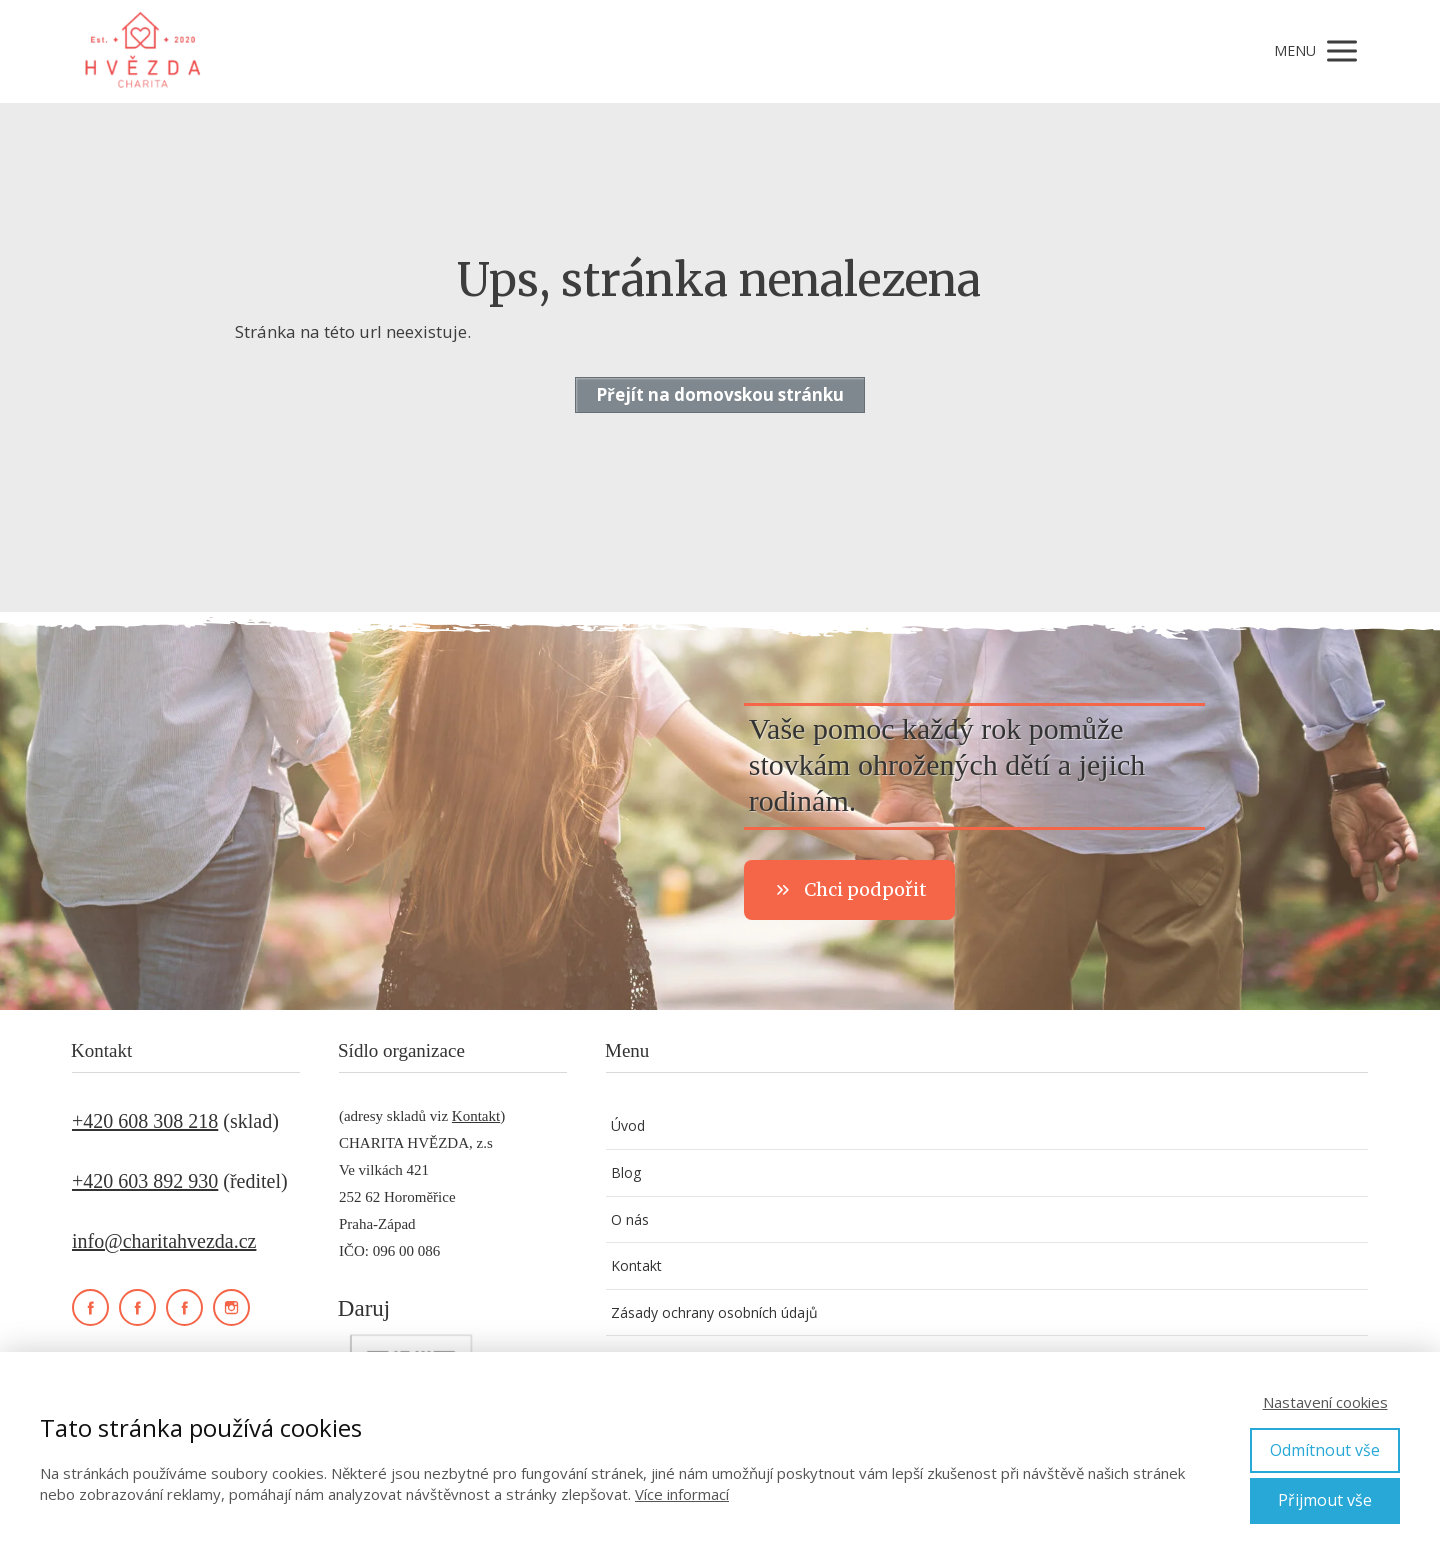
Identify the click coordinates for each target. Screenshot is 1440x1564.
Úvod (628, 1125)
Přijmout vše (1325, 1500)
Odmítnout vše (1325, 1450)
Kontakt (476, 1116)
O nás (630, 1219)
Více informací (682, 1494)
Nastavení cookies (1325, 1402)
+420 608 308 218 (145, 1121)
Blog (626, 1172)
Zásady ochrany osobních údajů (714, 1312)
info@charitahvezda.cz (164, 1241)
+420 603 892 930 (145, 1181)
